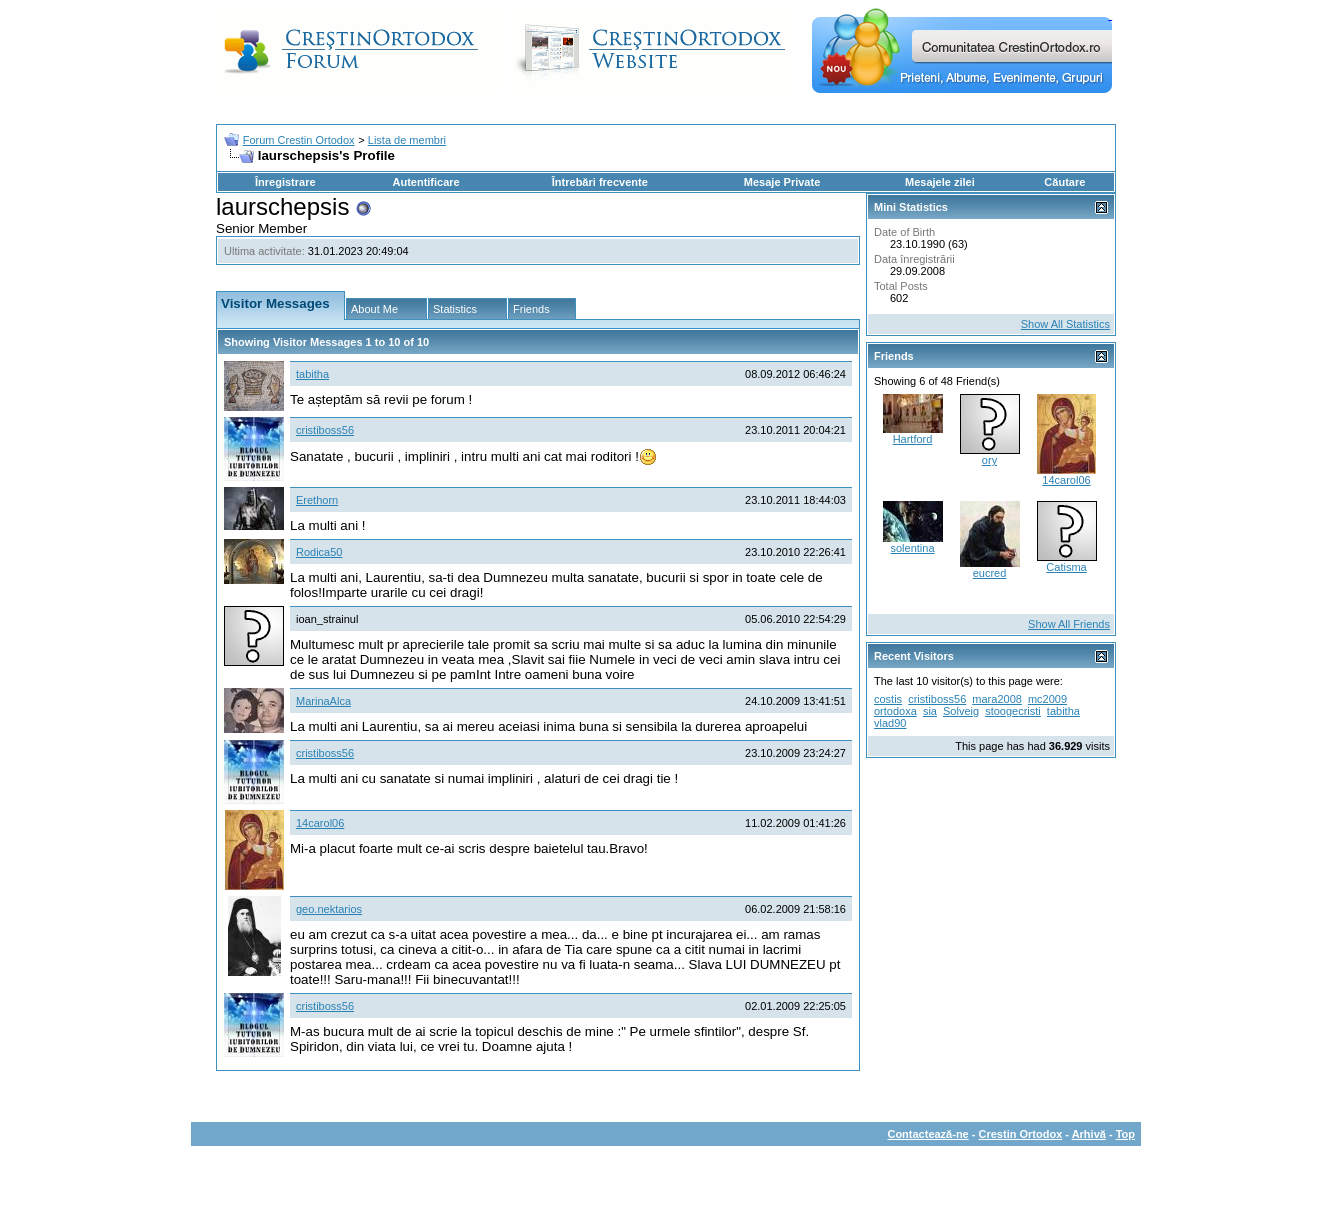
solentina (912, 548)
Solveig (961, 711)
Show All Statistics (1065, 324)
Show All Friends (1069, 624)
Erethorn (317, 500)
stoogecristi (1013, 711)
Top (1125, 1134)
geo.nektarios (329, 909)
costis (888, 699)
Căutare (1064, 182)
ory (989, 460)
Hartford (913, 439)
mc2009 (1047, 699)
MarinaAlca (323, 701)
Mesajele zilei (940, 182)
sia (930, 711)
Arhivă (1089, 1134)
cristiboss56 (325, 430)
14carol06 (320, 823)
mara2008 (997, 699)
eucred (990, 573)
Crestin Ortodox (1021, 1134)
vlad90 (890, 723)
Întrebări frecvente (600, 182)
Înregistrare (285, 182)
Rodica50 (319, 552)
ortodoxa (895, 711)
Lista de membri (407, 140)
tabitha (312, 374)
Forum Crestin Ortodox (299, 140)
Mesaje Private (782, 182)
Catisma (1066, 567)
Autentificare (425, 182)
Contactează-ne (927, 1134)
